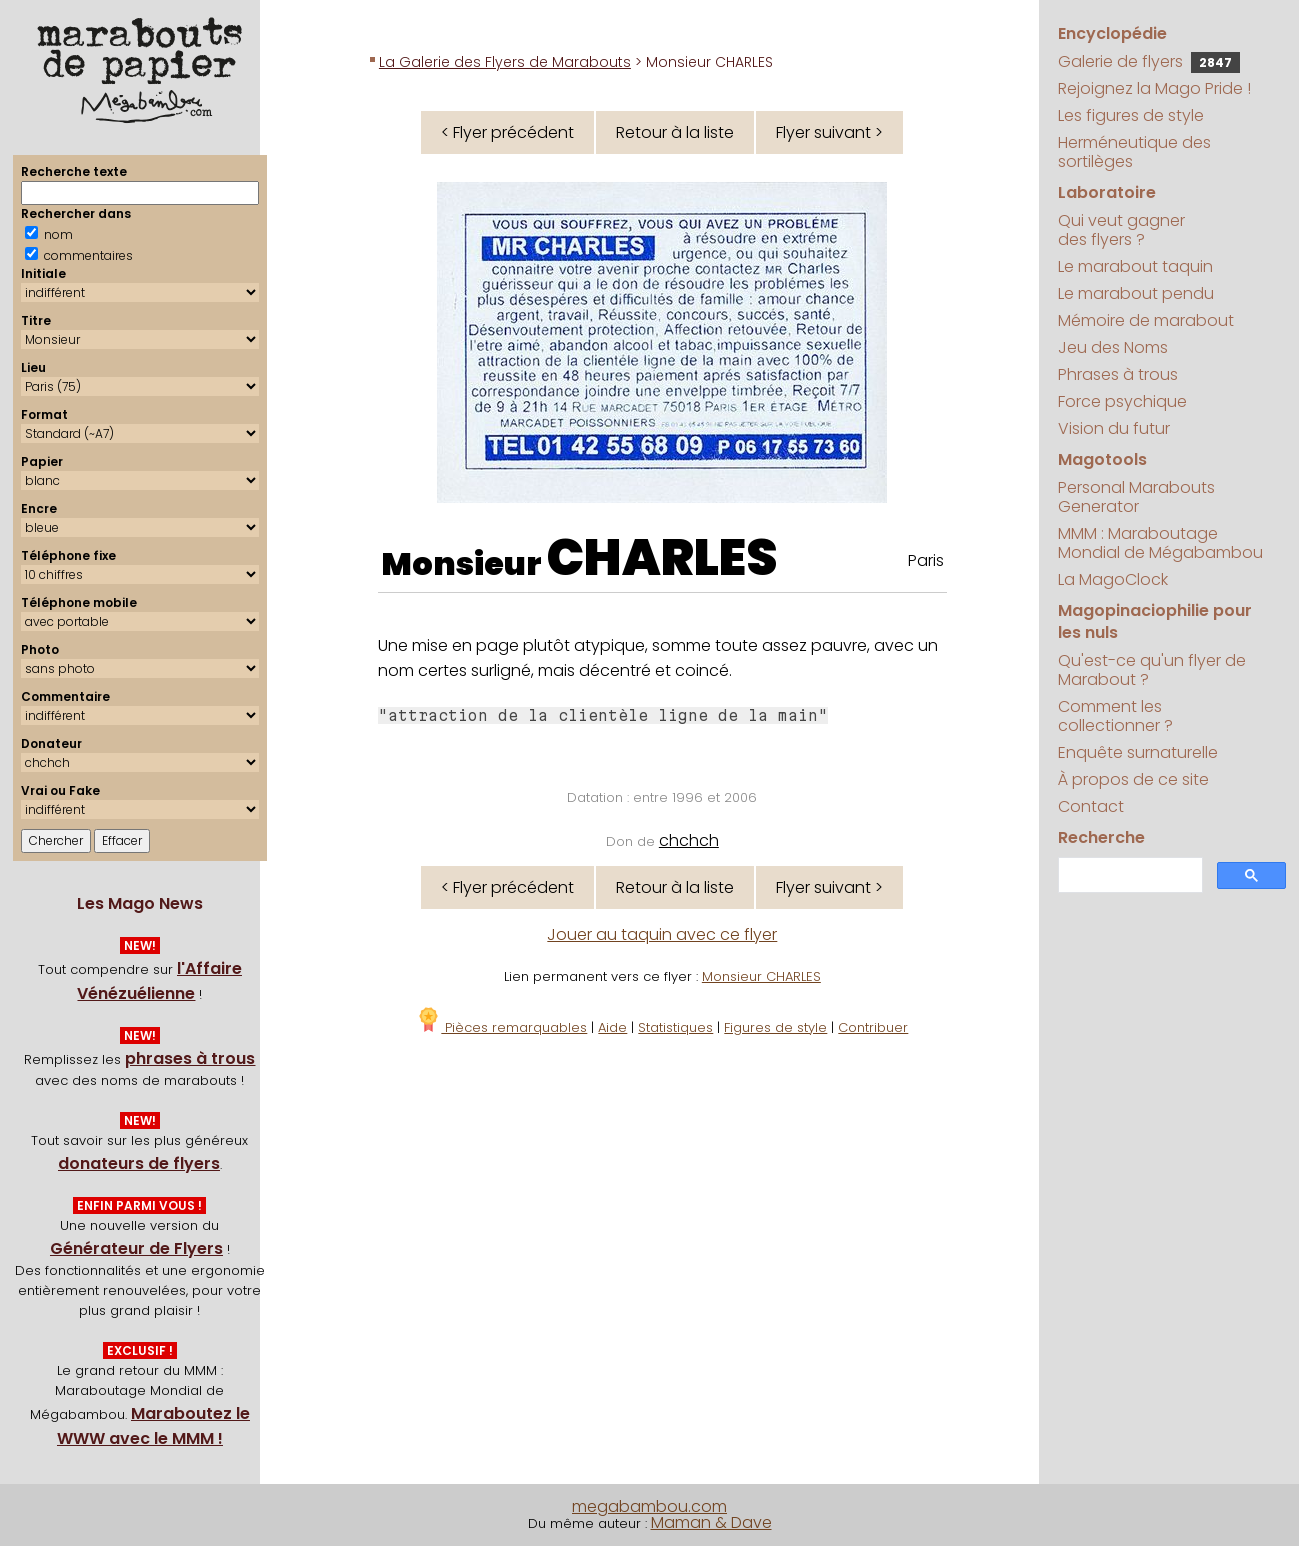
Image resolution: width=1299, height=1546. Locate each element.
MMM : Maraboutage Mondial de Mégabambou (1160, 543)
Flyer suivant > (829, 132)
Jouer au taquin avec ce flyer (662, 934)
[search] (1128, 875)
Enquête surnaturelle (1138, 752)
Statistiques (675, 1027)
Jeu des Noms (1113, 347)
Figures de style (775, 1027)
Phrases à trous (1118, 374)
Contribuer (873, 1027)
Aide (612, 1027)
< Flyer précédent (507, 132)
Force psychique (1122, 401)
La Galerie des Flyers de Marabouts (505, 62)
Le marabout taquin (1135, 266)
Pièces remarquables (501, 1027)
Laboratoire (1107, 192)
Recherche (1101, 837)
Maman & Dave (711, 1522)
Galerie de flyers (1149, 61)
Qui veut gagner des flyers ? (1121, 230)
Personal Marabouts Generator (1136, 497)
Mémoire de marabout (1146, 320)
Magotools (1102, 459)
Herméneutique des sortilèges (1134, 152)
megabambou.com (649, 1506)
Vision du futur (1114, 428)
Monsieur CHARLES (761, 976)
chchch (689, 840)
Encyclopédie (1112, 33)
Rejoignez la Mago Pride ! (1154, 88)
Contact (1091, 806)
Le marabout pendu (1136, 293)
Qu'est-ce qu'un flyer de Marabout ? (1152, 670)
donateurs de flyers (139, 1163)
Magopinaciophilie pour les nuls (1155, 621)
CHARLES (662, 558)
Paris (926, 560)
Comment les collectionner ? (1115, 716)
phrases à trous (190, 1058)
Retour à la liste (675, 132)
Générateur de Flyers (136, 1248)
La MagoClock (1113, 579)
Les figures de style (1131, 115)
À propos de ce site (1133, 779)
